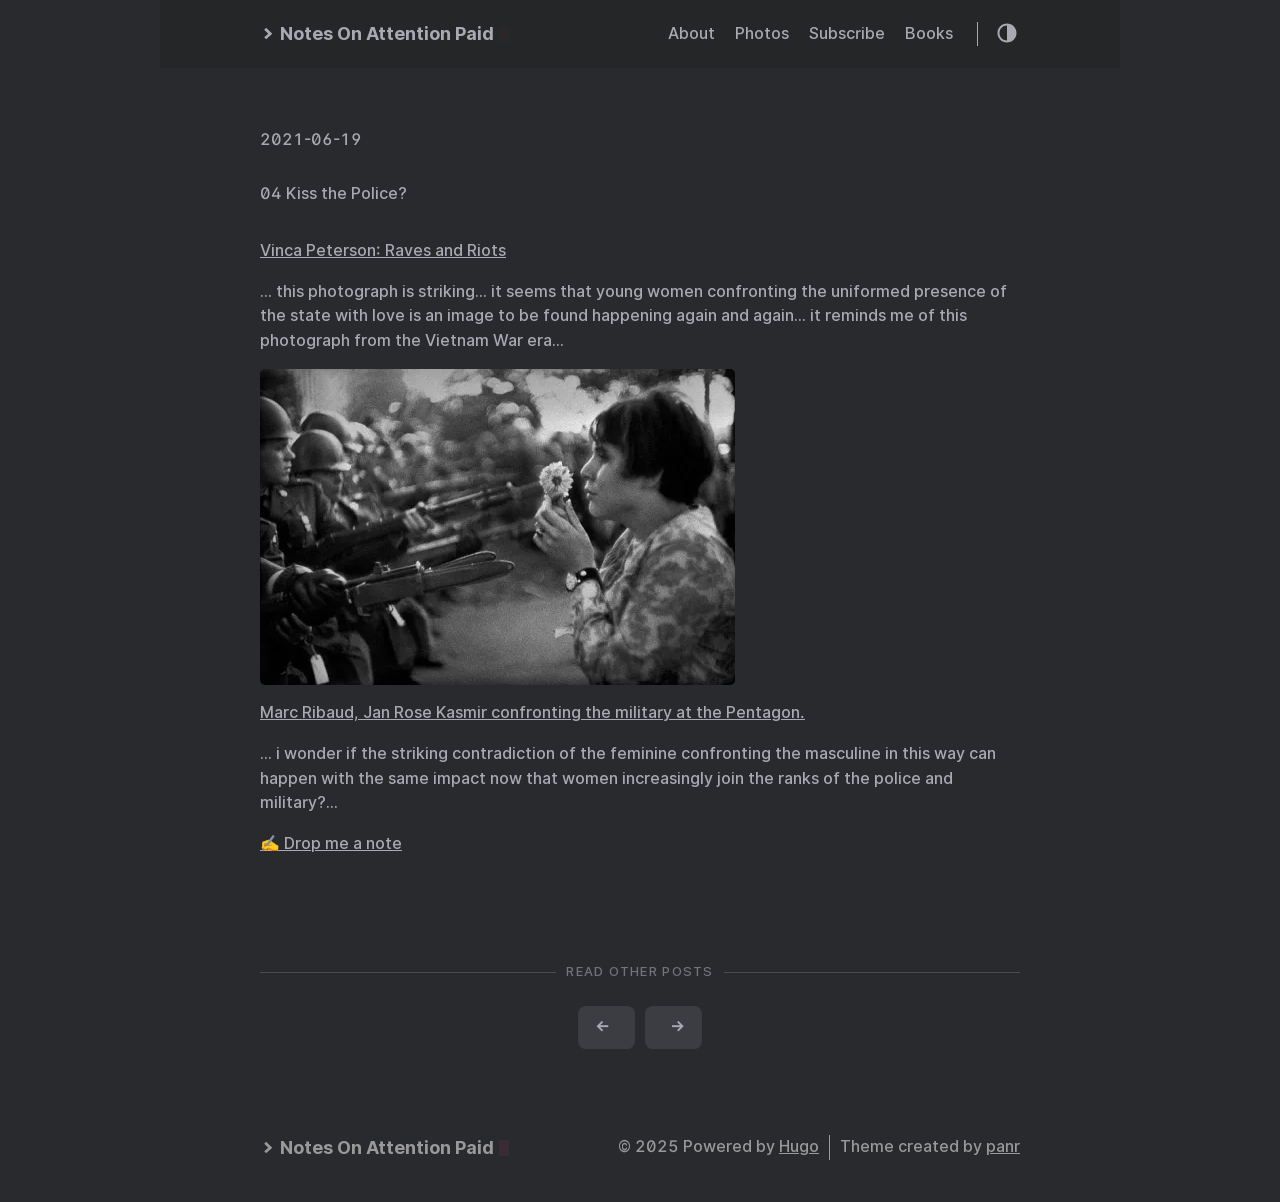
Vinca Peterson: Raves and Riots (383, 250)
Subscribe (847, 33)
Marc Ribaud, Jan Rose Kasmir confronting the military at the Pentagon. (532, 712)
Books (929, 33)
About (691, 33)
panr (1003, 1146)
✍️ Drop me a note (331, 843)
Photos (762, 33)
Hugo (799, 1146)
